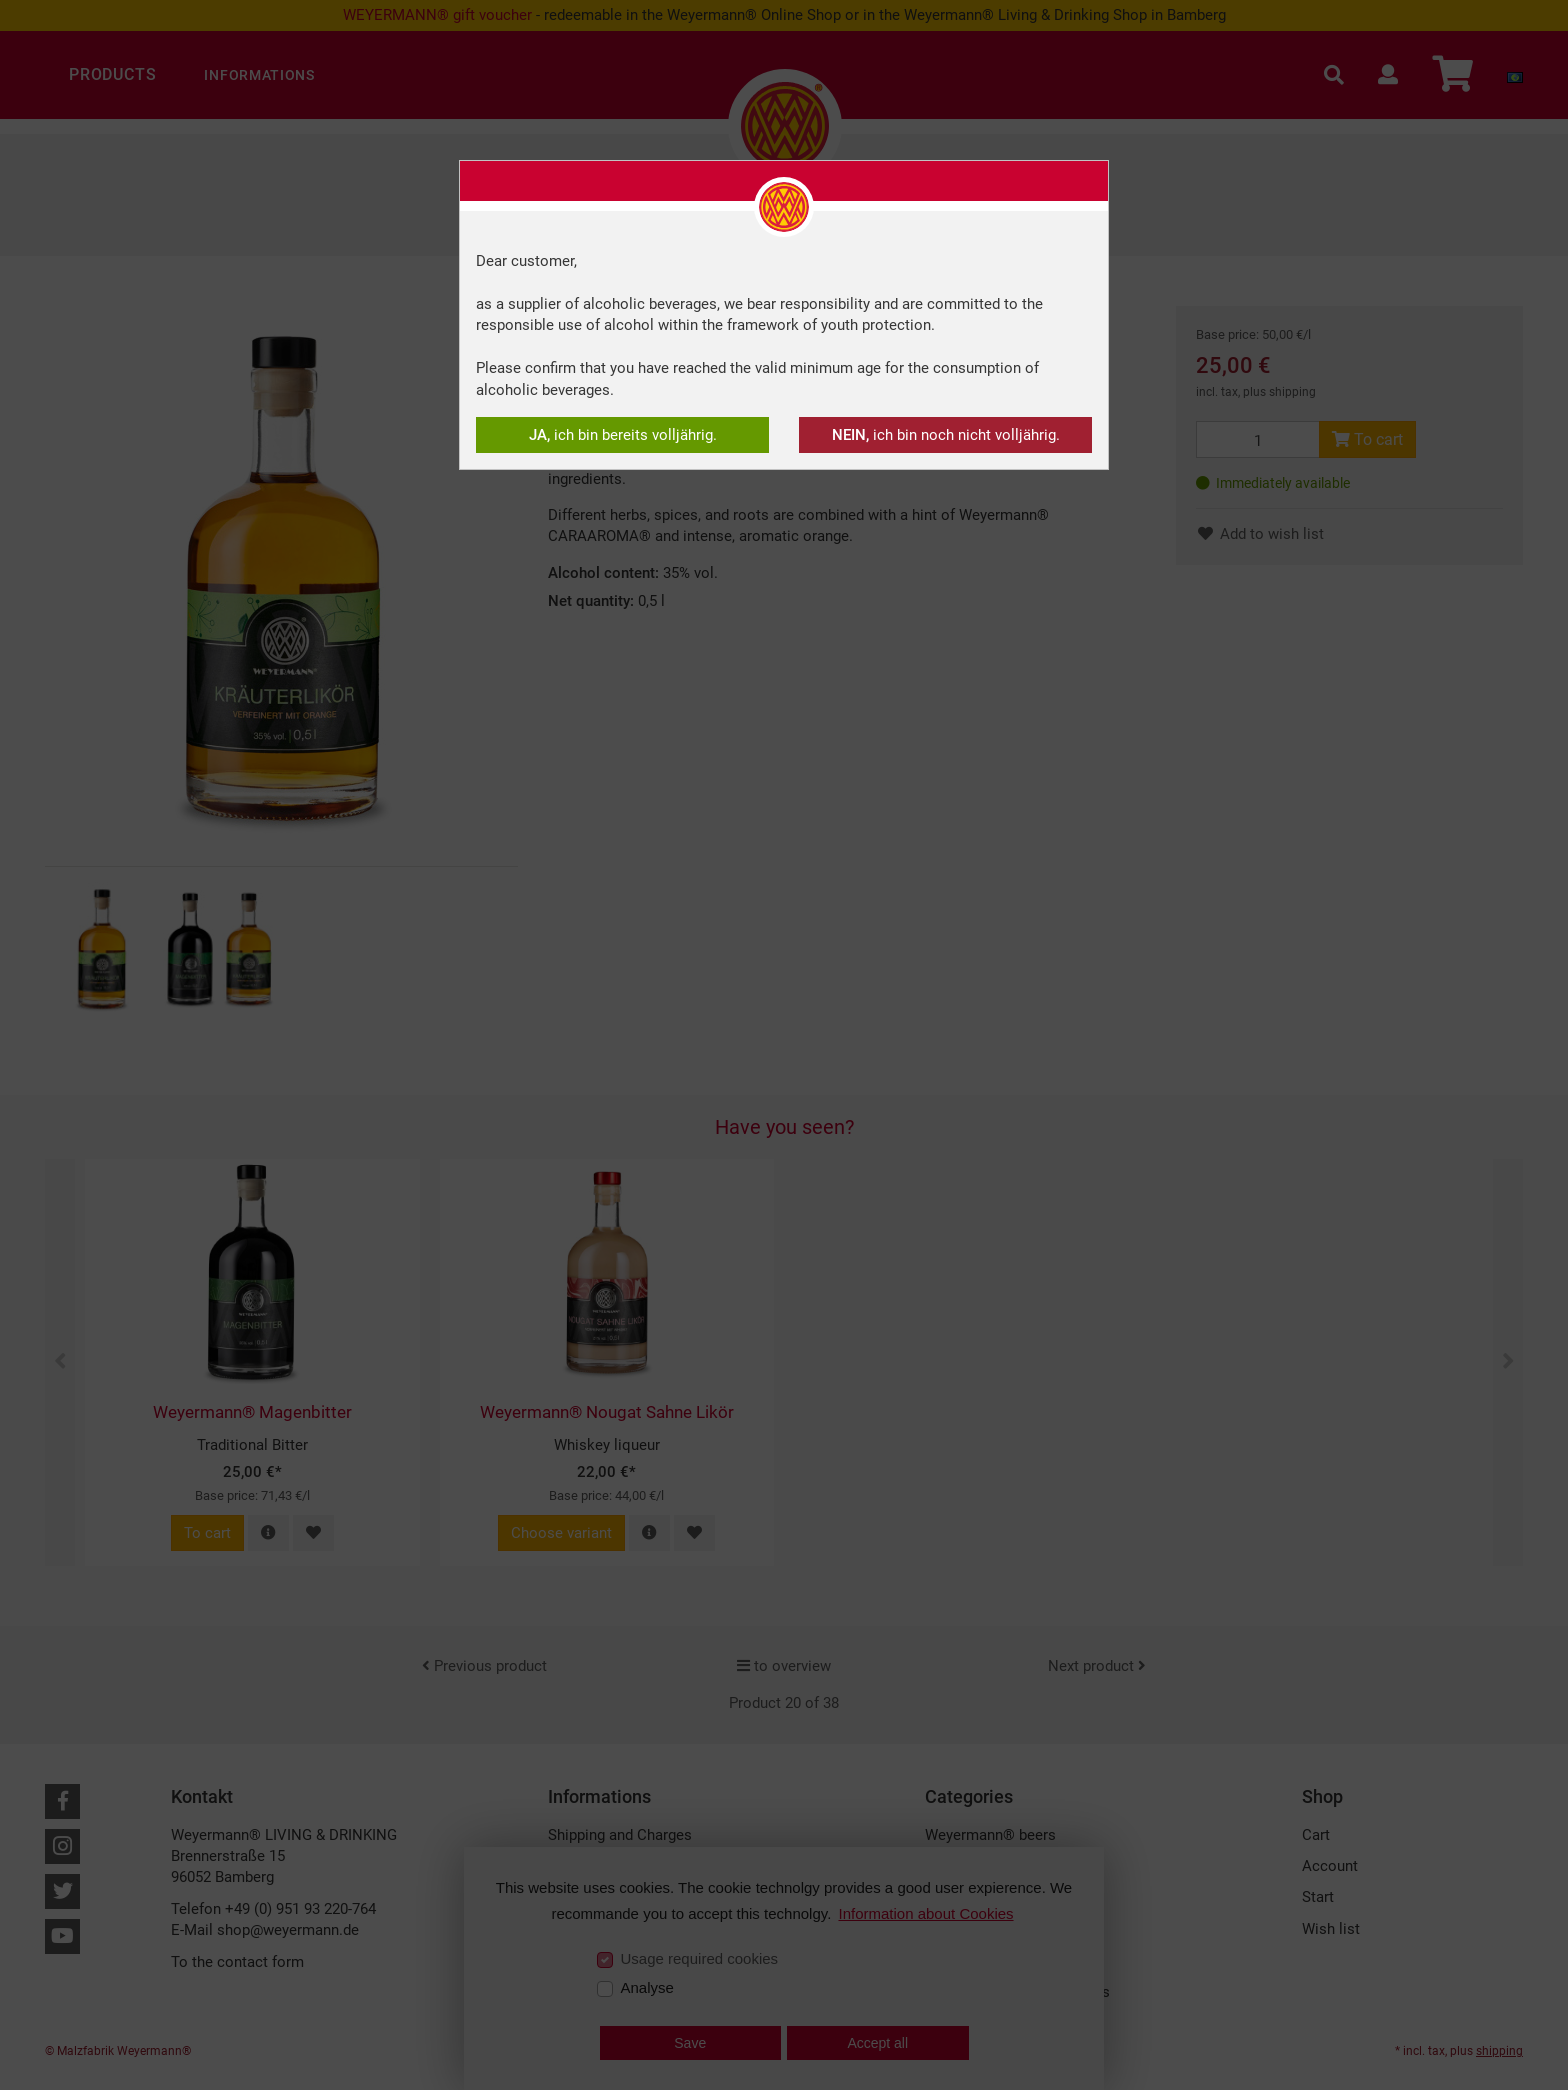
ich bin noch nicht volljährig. (946, 435)
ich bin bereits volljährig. (623, 435)
